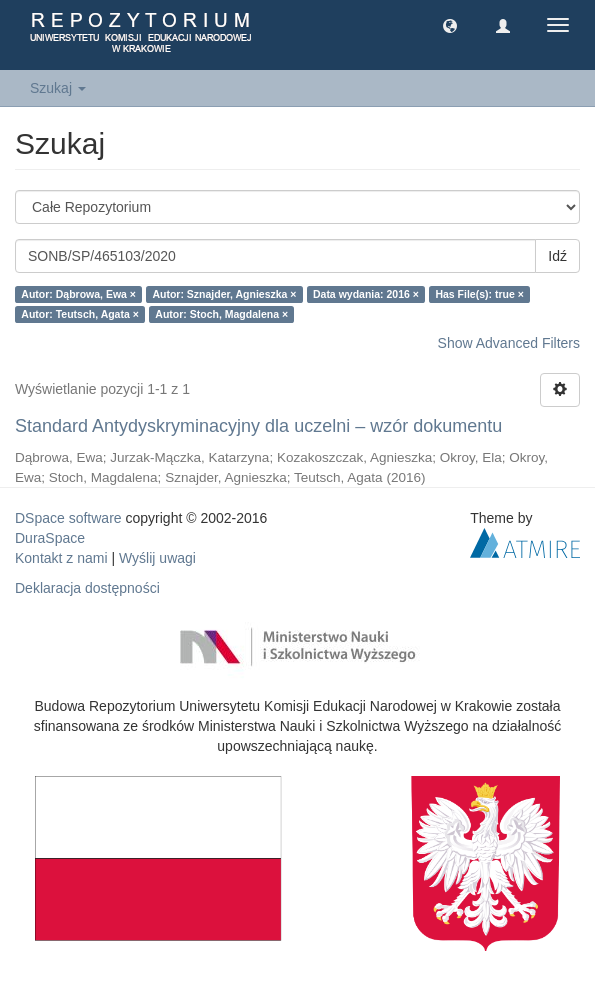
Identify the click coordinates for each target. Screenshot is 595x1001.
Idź (557, 256)
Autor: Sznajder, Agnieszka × (224, 294)
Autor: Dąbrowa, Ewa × (78, 294)
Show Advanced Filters (509, 343)
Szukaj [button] (58, 88)
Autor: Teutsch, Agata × (80, 314)
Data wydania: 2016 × (366, 294)
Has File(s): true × (479, 294)
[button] (450, 25)
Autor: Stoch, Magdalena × (221, 314)
